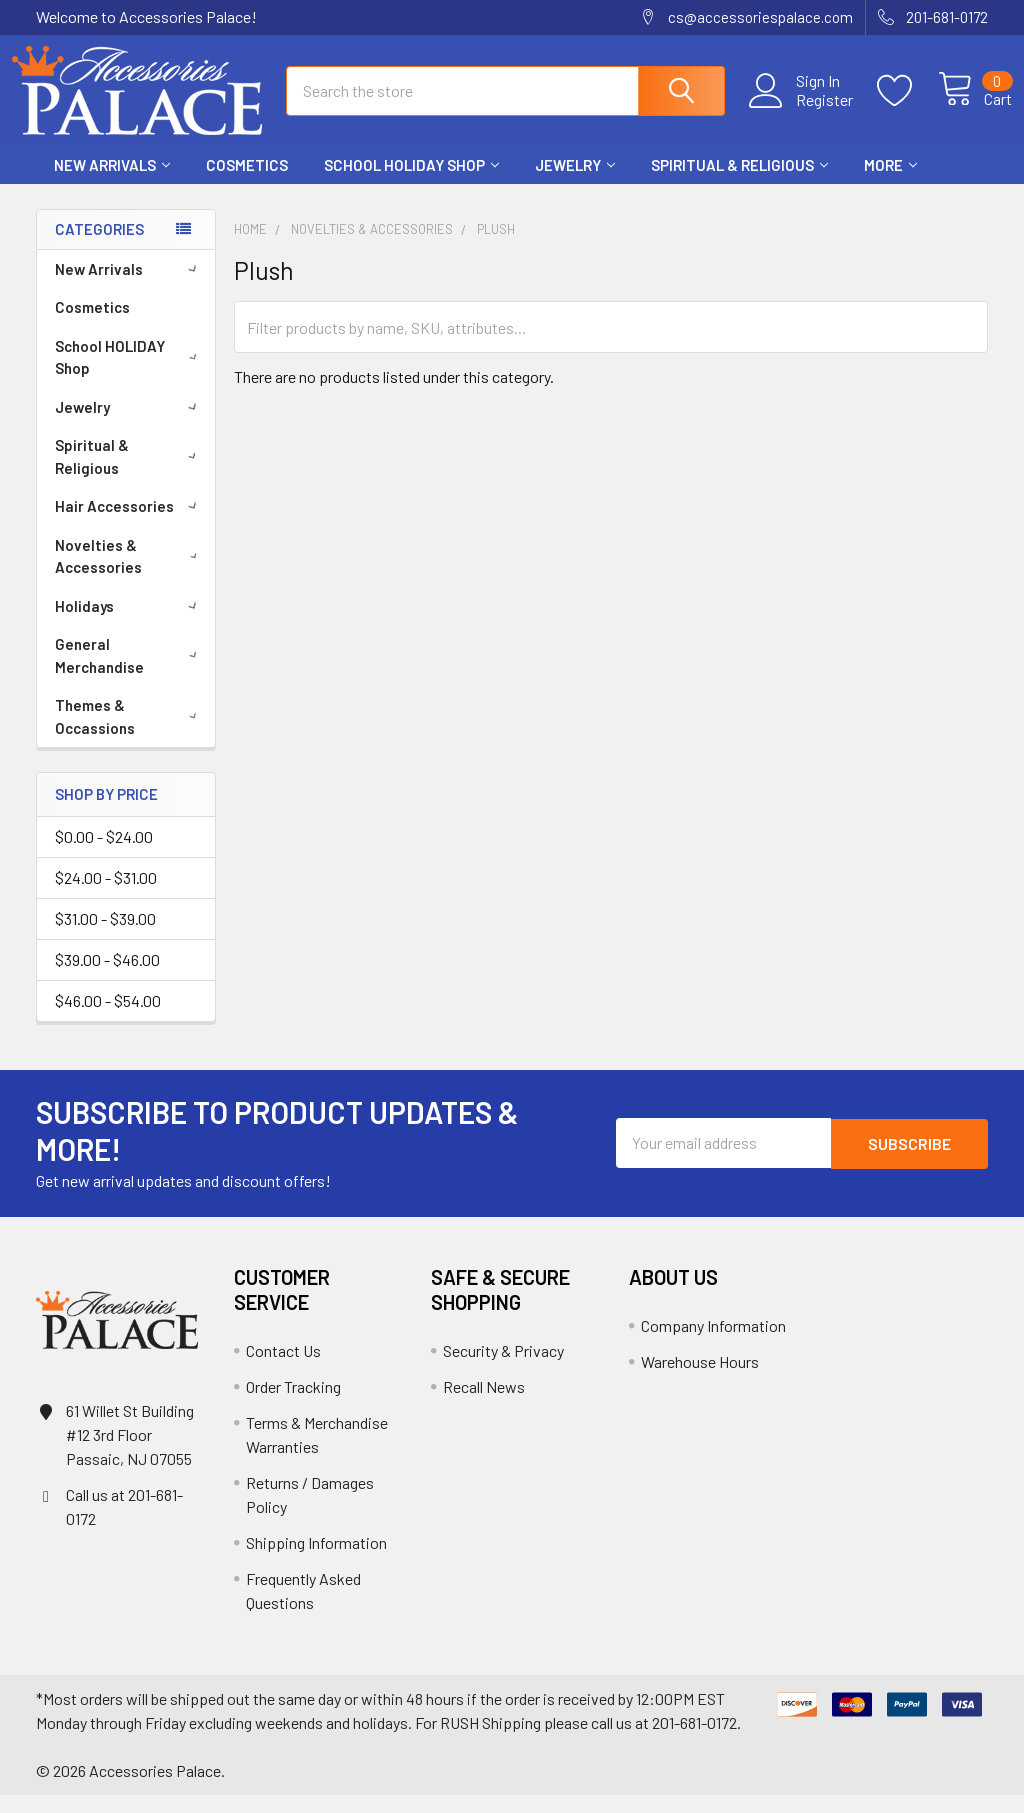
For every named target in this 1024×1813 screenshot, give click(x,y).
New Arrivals (112, 183)
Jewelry (575, 183)
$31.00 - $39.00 (105, 936)
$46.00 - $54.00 (108, 1018)
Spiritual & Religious (739, 183)
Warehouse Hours (700, 1379)
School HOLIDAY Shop (411, 183)
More (890, 183)
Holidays (129, 624)
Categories (99, 247)
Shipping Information (316, 1560)
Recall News (484, 1404)
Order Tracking (293, 1404)
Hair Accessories (129, 524)
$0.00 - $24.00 (104, 854)
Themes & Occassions (129, 734)
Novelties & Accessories (130, 574)
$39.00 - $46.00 (107, 977)
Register (801, 111)
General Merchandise (129, 673)
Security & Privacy (503, 1368)
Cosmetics (247, 183)
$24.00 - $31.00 (106, 895)
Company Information (713, 1343)
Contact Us (283, 1368)
